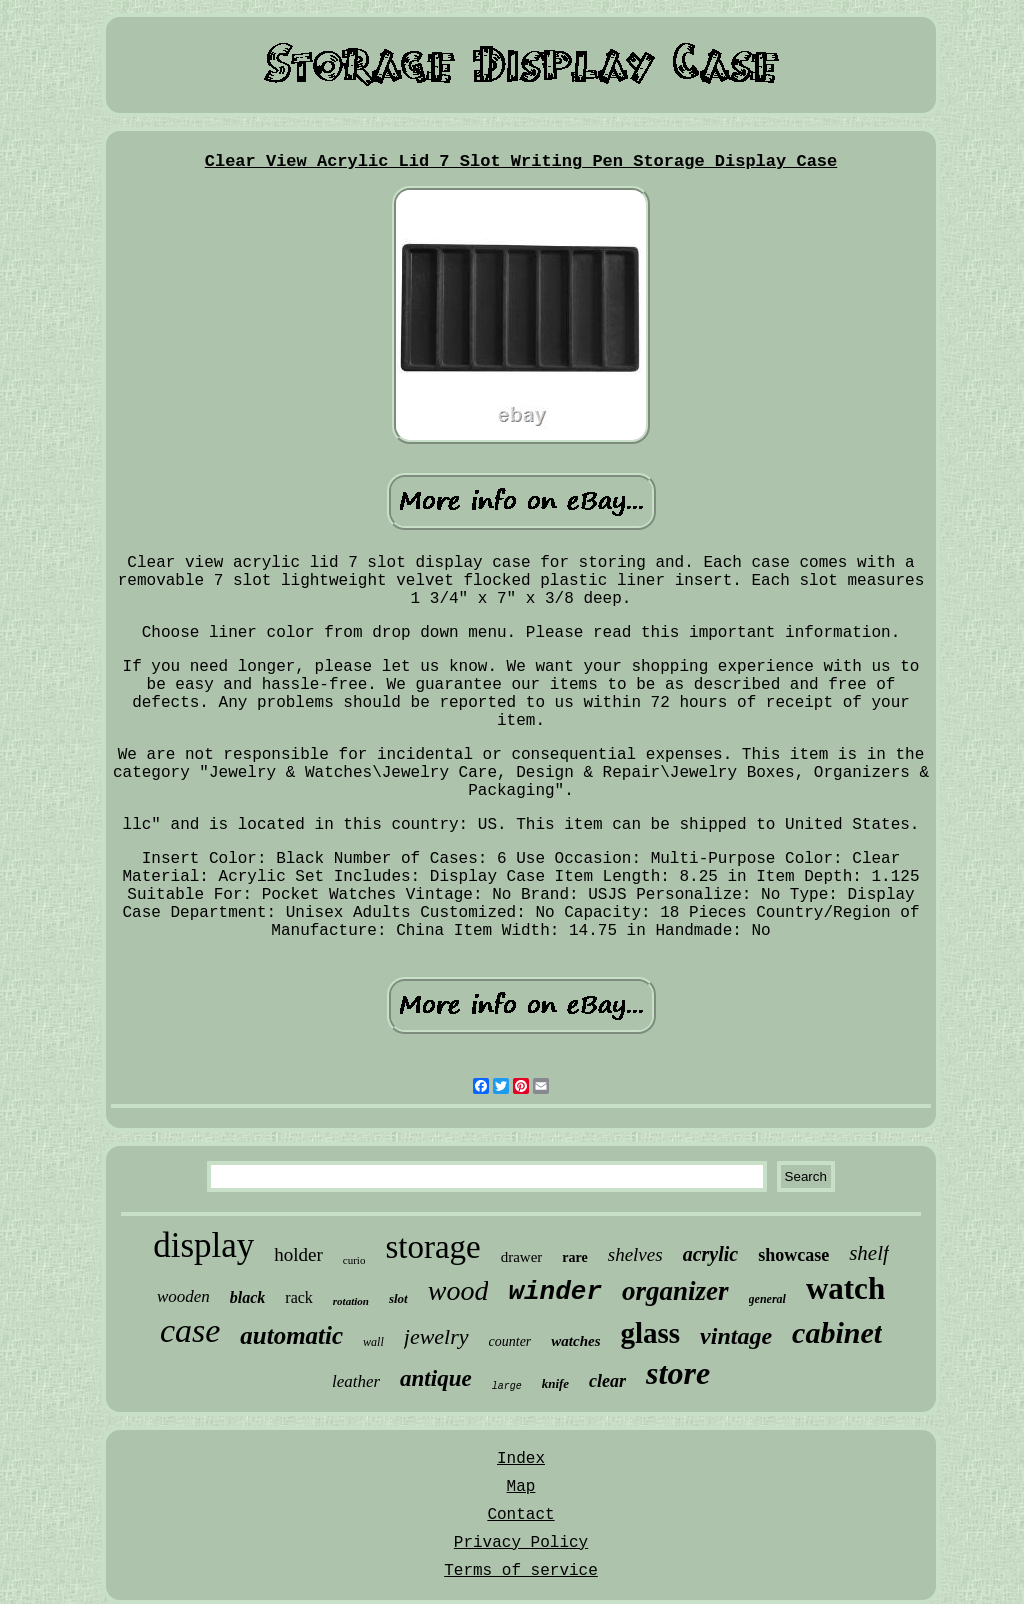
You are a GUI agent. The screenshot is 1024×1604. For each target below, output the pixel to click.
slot (398, 1298)
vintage (736, 1336)
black (248, 1297)
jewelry (436, 1336)
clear (607, 1381)
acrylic (711, 1254)
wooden (183, 1296)
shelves (635, 1254)
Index (521, 1459)
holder (298, 1254)
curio (354, 1260)
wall (373, 1342)
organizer (675, 1291)
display (203, 1245)
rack (299, 1297)
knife (555, 1383)
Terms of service (521, 1571)
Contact (520, 1515)
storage (432, 1247)
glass (650, 1333)
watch (845, 1288)
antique (436, 1378)
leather (356, 1381)
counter (510, 1341)
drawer (522, 1257)
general (767, 1299)
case (190, 1330)
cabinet (837, 1332)
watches (575, 1341)
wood (458, 1290)
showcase (793, 1255)
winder (555, 1292)
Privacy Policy (521, 1543)
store (678, 1373)
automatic (291, 1335)
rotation (351, 1301)
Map (521, 1487)
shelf (869, 1253)
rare (574, 1257)
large (507, 1386)
